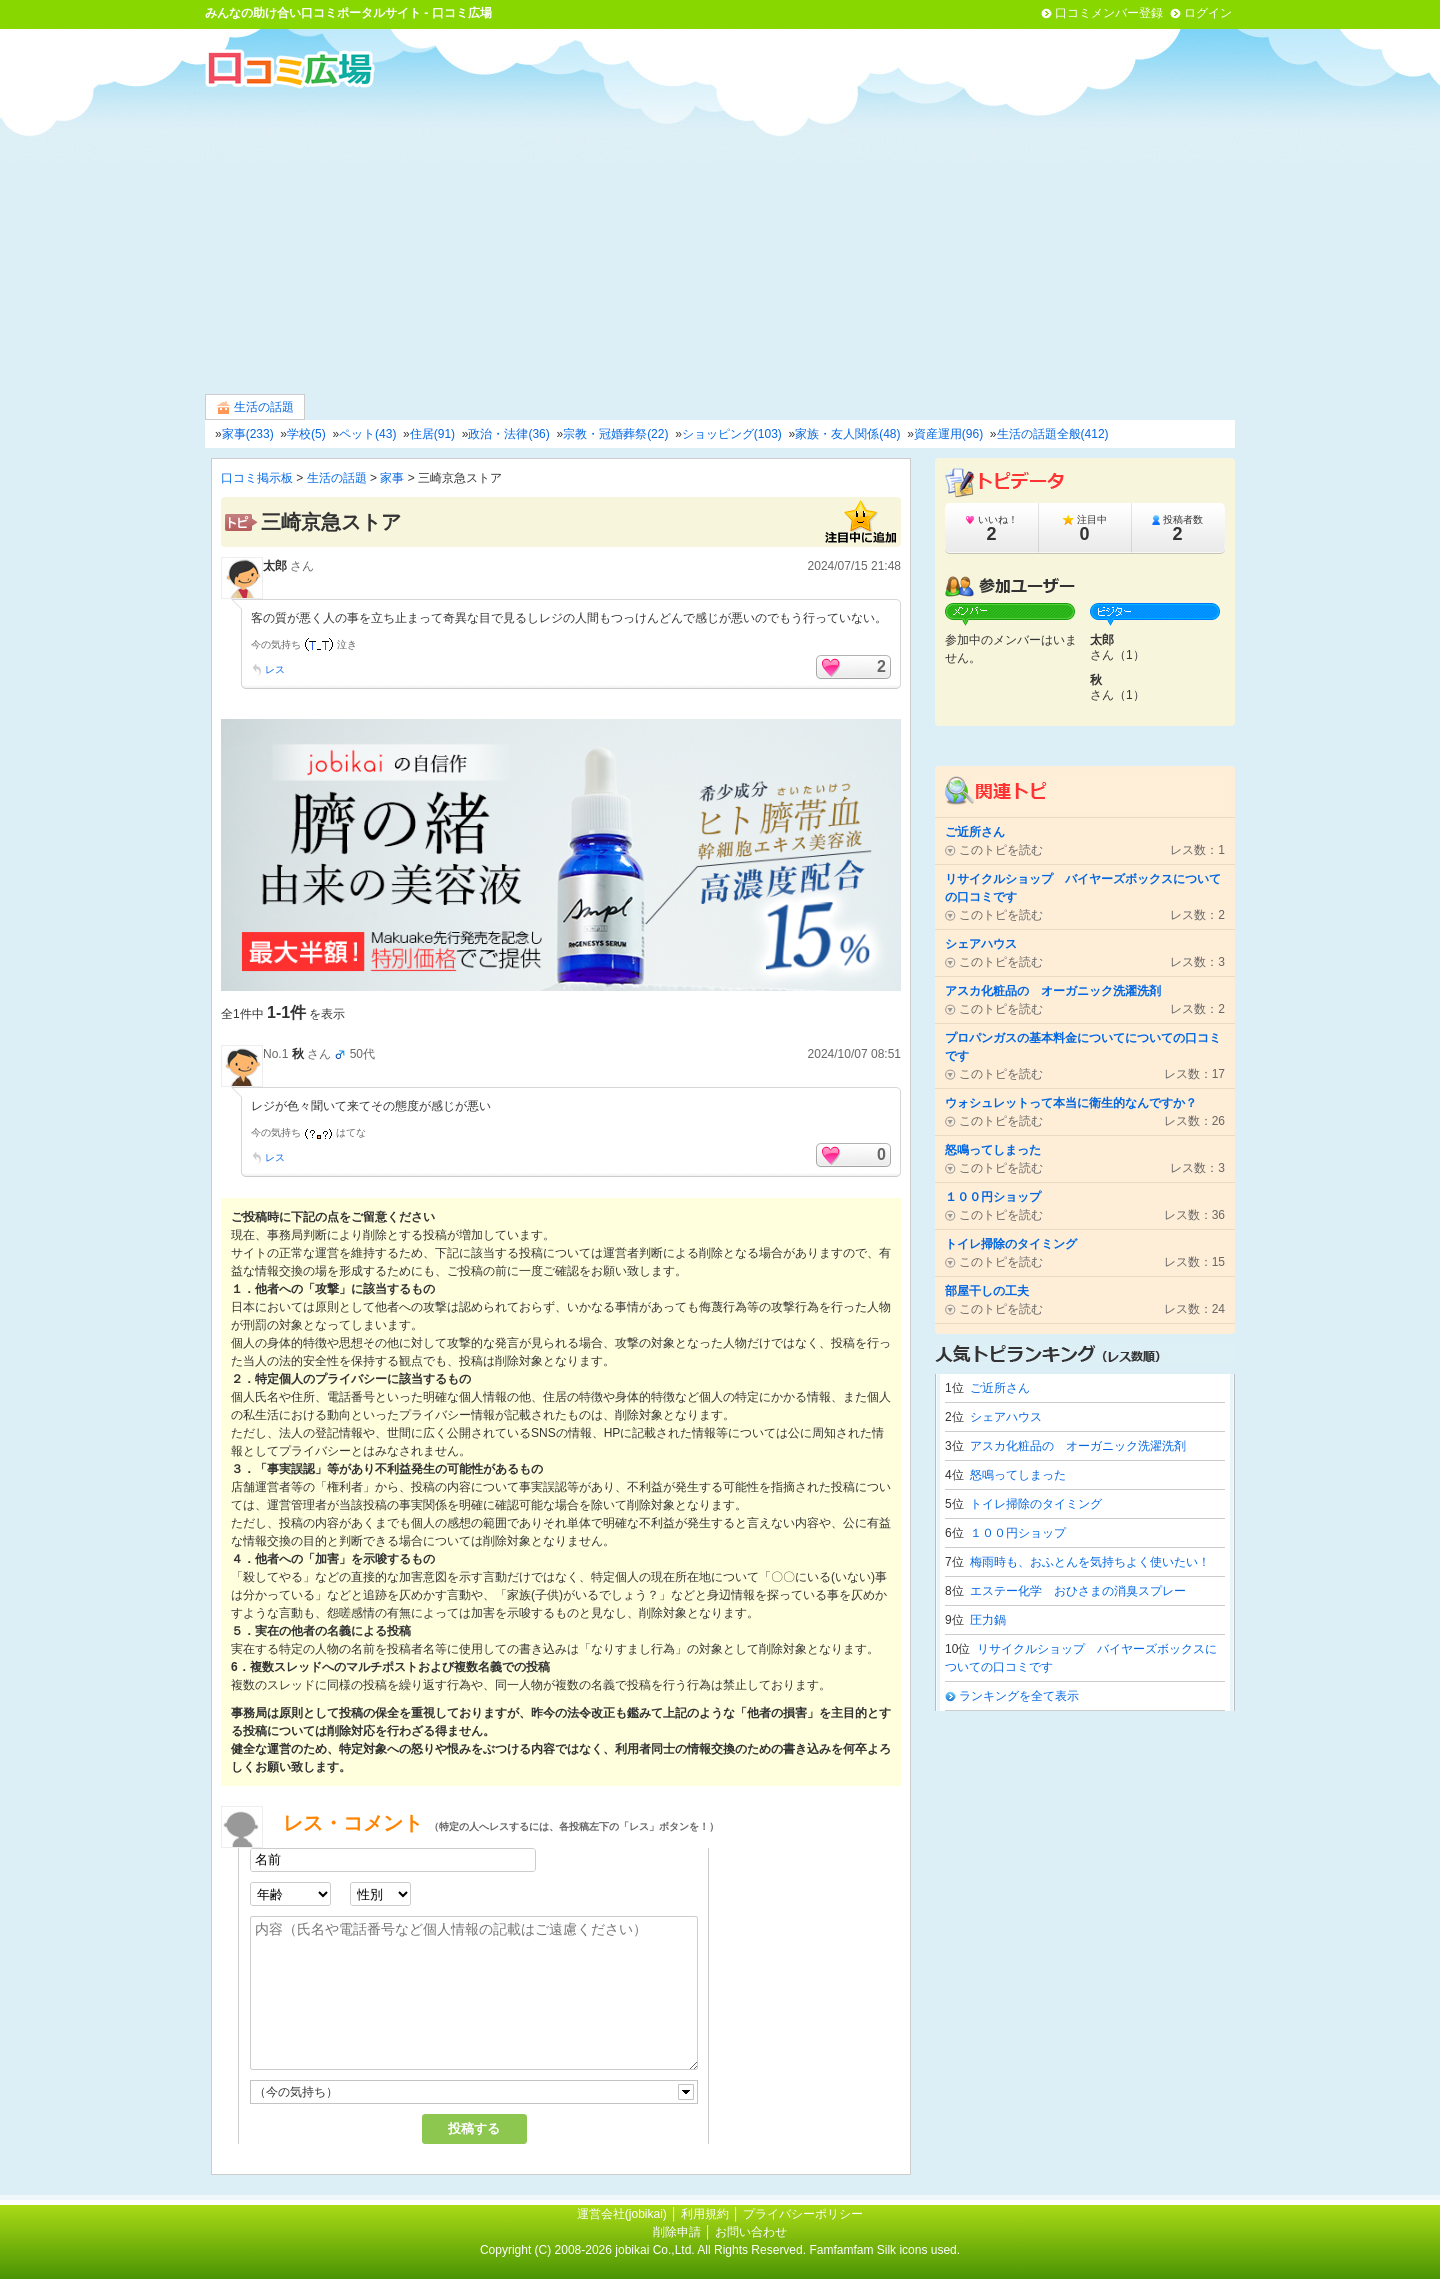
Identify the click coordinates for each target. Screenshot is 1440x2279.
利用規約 (705, 2214)
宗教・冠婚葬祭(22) (615, 434)
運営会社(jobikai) (623, 2214)
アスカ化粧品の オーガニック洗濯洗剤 (1078, 1446)
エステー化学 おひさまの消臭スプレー (1078, 1591)
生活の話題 (255, 407)
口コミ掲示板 (257, 478)
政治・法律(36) (508, 434)
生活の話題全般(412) (1053, 434)
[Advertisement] (720, 239)
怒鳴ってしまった (1018, 1475)
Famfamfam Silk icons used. (884, 2250)
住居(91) (432, 434)
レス (275, 669)
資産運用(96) (948, 434)
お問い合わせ (751, 2232)
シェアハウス (1006, 1417)
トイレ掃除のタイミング (1036, 1504)
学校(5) (306, 434)
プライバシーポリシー (803, 2214)
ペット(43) (367, 434)
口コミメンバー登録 (1109, 13)
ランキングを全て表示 (1019, 1696)
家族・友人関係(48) (847, 434)
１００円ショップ (1018, 1533)
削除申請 (677, 2232)
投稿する (474, 2128)
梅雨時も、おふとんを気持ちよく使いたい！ (1090, 1562)
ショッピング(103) (732, 434)
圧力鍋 (988, 1620)
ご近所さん (1000, 1388)
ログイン (1208, 13)
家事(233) (248, 434)
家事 (392, 478)
